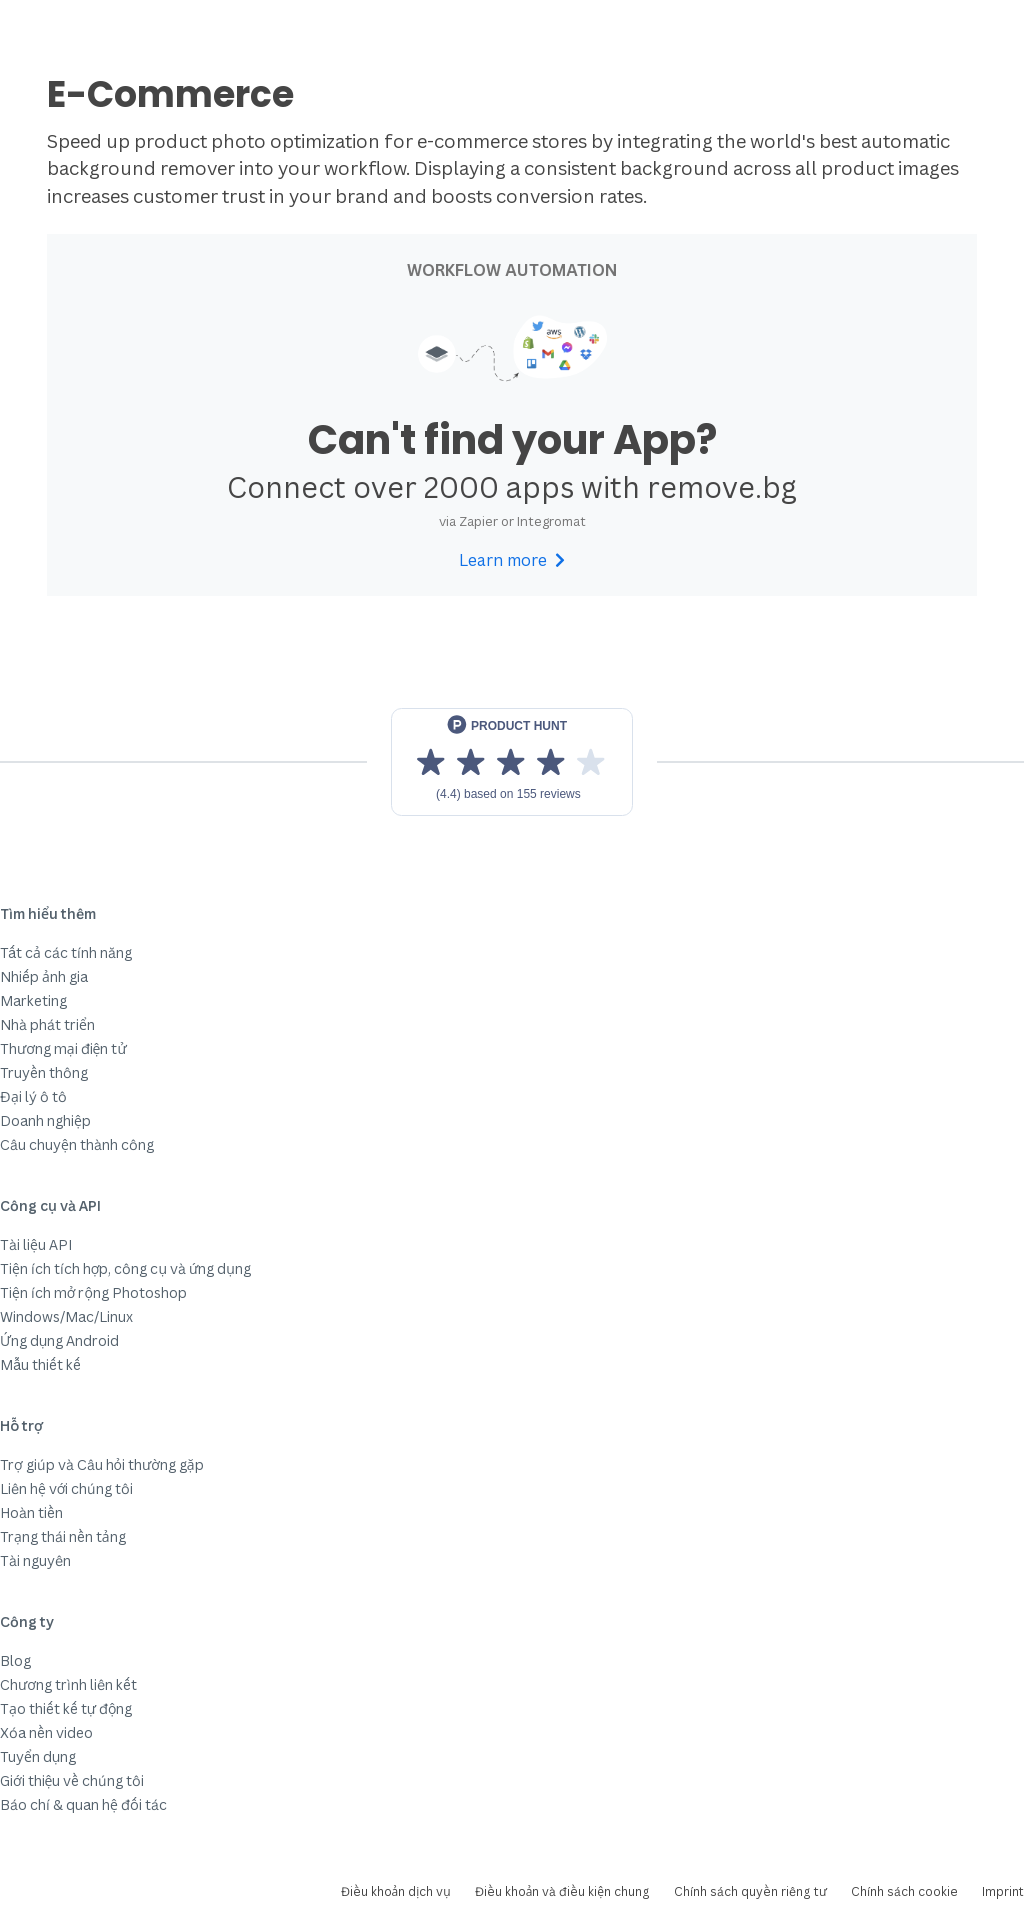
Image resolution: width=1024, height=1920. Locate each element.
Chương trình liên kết (68, 1684)
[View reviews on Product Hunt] (512, 762)
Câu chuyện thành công (77, 1144)
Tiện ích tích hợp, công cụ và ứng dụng (125, 1268)
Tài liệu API (36, 1244)
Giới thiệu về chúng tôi (72, 1780)
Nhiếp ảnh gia (44, 976)
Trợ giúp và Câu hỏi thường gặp (102, 1464)
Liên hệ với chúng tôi (66, 1488)
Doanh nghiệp (45, 1120)
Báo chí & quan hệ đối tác (83, 1804)
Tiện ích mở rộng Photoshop (93, 1292)
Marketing (33, 1000)
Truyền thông (44, 1072)
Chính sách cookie (904, 1891)
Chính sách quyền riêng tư (750, 1891)
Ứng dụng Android (59, 1340)
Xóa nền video (46, 1732)
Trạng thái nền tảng (63, 1536)
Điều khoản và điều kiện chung (562, 1891)
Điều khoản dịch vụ (396, 1891)
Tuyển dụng (38, 1756)
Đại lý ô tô (33, 1096)
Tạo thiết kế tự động (66, 1708)
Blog (15, 1660)
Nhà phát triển (47, 1024)
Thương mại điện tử (63, 1048)
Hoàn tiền (31, 1512)
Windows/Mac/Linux (66, 1316)
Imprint (1003, 1891)
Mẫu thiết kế (40, 1364)
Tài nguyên (35, 1560)
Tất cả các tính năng (66, 952)
